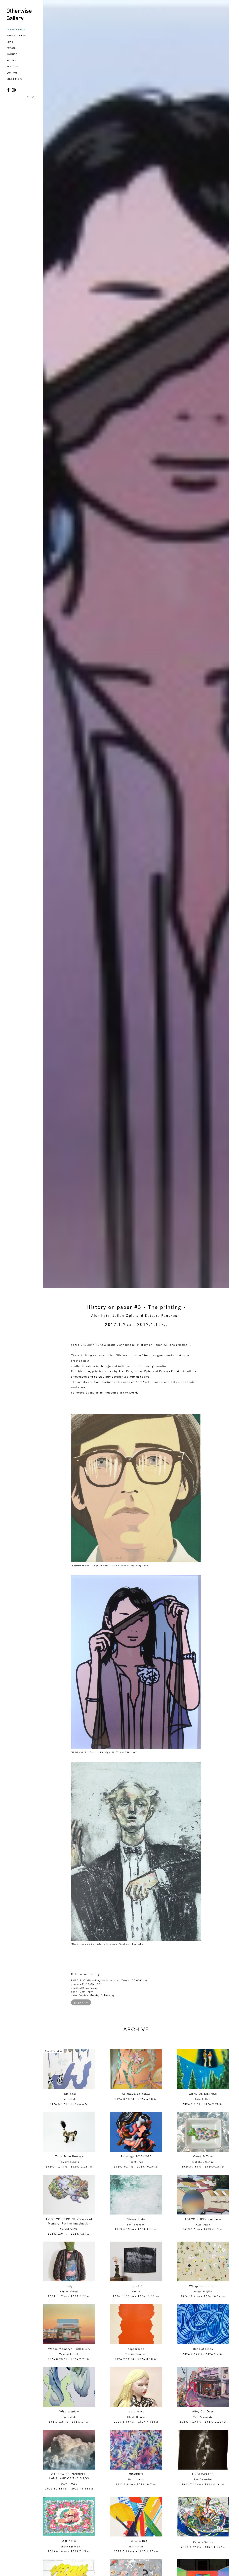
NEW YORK (12, 66)
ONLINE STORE (14, 79)
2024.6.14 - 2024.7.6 (202, 2354)
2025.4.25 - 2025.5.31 (136, 2229)
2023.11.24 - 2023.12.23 (203, 2422)
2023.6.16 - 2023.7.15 (69, 2551)
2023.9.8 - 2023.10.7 (136, 2484)
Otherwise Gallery (16, 29)
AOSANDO (12, 54)
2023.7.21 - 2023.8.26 (203, 2484)
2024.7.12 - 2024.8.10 (136, 2359)
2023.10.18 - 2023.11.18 (69, 2488)
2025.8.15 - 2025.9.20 (203, 2167)
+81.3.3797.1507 (91, 1984)
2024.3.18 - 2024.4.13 (136, 2422)
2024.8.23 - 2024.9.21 (69, 2359)
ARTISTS (11, 48)
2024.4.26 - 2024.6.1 (69, 2422)
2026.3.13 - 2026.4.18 (136, 2099)
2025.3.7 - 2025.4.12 (202, 2229)
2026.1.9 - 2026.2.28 (202, 2104)
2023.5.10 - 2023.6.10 (136, 2551)
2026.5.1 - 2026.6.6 (69, 2104)
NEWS (10, 42)
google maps (81, 2002)
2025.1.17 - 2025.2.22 (69, 2296)
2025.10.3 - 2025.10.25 (136, 2167)
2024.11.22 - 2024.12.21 (136, 2296)
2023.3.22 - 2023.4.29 (203, 2547)
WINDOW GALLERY (17, 36)
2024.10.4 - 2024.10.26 (203, 2296)
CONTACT (12, 73)
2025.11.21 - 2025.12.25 (69, 2167)
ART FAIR (11, 60)
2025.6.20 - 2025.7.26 (69, 2234)
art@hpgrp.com (88, 1988)
